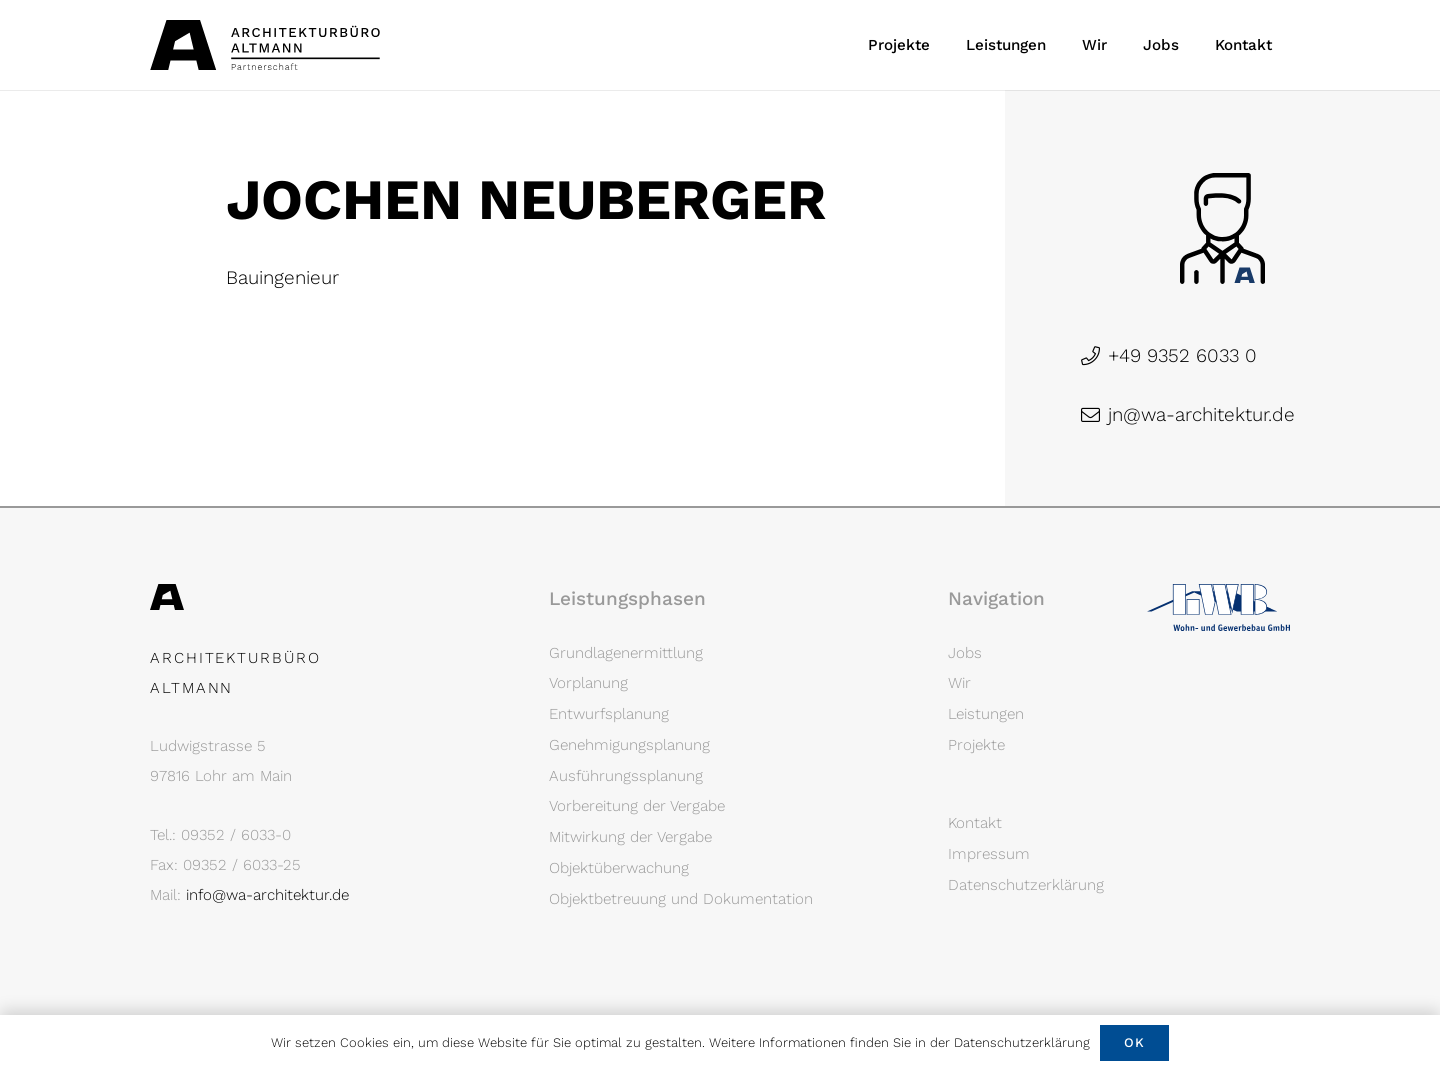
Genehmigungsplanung (629, 745)
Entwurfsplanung (609, 714)
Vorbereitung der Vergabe (637, 806)
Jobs (965, 653)
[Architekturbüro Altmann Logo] (265, 45)
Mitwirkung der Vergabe (630, 837)
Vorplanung (588, 683)
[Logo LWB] (1218, 607)
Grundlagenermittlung (626, 653)
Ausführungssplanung (626, 776)
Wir (959, 683)
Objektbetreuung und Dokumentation (681, 899)
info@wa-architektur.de (267, 895)
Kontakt (975, 823)
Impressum (989, 854)
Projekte (976, 745)
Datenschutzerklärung (1026, 885)
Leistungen (986, 714)
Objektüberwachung (619, 868)
